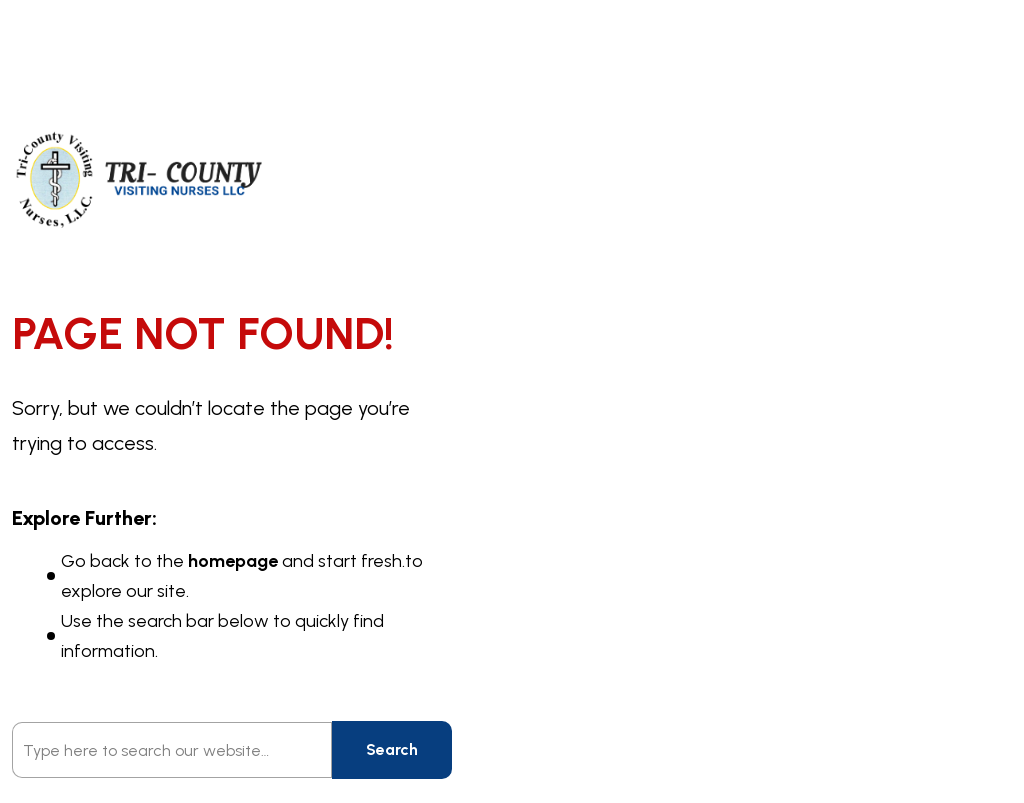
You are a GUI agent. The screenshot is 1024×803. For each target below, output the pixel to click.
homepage (233, 561)
